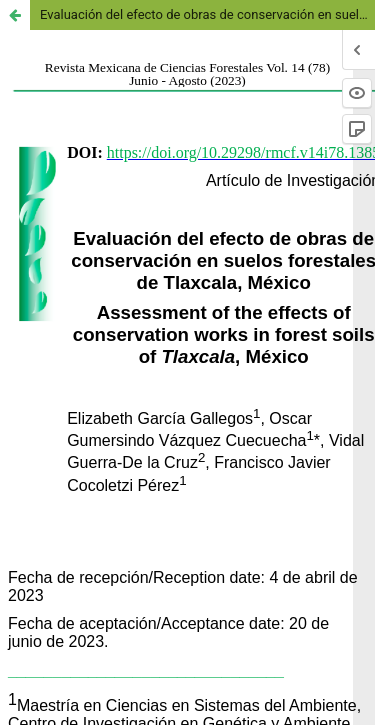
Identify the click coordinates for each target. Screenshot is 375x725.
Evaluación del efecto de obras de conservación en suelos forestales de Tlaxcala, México (207, 14)
